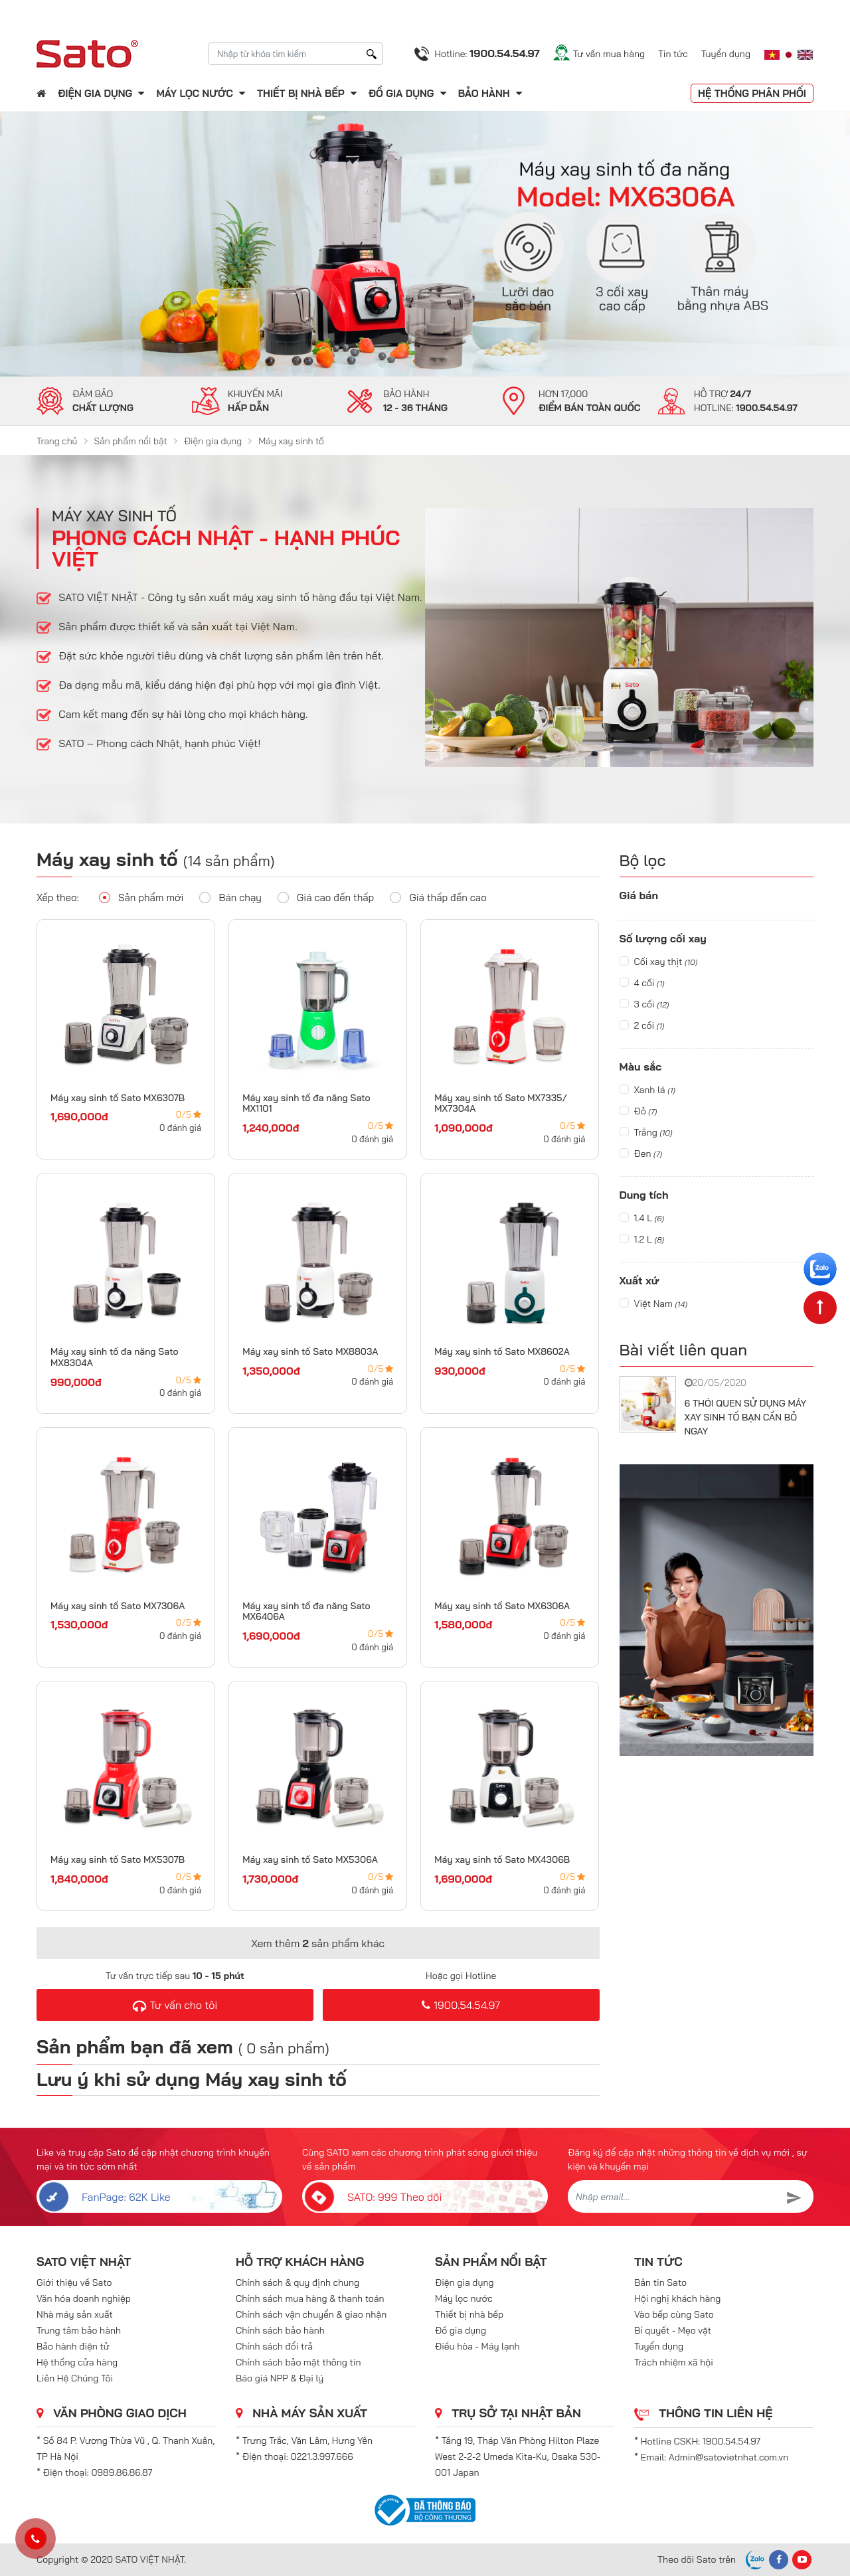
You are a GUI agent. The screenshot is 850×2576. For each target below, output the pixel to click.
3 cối (644, 1004)
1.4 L (642, 1218)
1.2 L (642, 1239)
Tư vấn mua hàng (609, 54)
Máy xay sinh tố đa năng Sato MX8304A (114, 1357)
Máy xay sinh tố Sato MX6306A (502, 1606)
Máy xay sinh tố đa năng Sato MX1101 (306, 1103)
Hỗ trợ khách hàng (300, 2261)
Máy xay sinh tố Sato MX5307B (117, 1859)
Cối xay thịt (659, 961)
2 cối (642, 1025)
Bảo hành (485, 93)
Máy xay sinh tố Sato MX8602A (502, 1351)
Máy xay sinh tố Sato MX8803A (310, 1351)
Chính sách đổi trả (274, 2346)
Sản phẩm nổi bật (130, 441)
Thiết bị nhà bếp (301, 93)
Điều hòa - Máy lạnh (477, 2346)
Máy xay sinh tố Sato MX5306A (310, 1859)
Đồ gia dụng (401, 93)
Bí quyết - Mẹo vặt (672, 2330)
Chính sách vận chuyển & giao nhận (311, 2314)
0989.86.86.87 (122, 2472)
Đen (641, 1153)
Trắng (646, 1132)
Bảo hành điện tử (73, 2346)
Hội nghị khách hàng (677, 2298)
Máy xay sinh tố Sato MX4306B (502, 1859)
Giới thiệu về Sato (74, 2282)
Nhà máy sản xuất (75, 2314)
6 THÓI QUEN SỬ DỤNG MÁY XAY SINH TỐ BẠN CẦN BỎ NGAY (746, 1417)
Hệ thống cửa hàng (77, 2362)
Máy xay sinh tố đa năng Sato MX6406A (306, 1611)
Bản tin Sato (660, 2282)
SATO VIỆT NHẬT (84, 2261)
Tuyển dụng (725, 54)
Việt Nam (654, 1303)
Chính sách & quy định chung (297, 2282)
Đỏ (638, 1111)
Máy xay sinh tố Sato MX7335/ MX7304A (500, 1103)
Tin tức (673, 54)
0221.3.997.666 (322, 2456)
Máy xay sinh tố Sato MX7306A (117, 1606)
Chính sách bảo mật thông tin (298, 2362)
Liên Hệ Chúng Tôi (75, 2378)
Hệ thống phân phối (752, 93)
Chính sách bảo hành (280, 2330)
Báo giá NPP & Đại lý (279, 2378)
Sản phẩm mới (141, 897)
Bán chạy (230, 897)
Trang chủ (57, 441)
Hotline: (486, 53)
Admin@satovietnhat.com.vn (728, 2457)
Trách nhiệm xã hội (673, 2362)
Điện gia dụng (95, 93)
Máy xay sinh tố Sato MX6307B (117, 1098)
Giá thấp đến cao (438, 897)
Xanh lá (647, 1089)
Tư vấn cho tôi (174, 2005)
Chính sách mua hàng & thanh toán (310, 2298)
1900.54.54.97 (461, 2005)
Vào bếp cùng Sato (674, 2314)
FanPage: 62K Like (104, 2196)
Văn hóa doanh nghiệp (84, 2298)
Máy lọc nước (194, 93)
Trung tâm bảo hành (79, 2330)
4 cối (642, 982)
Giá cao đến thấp (326, 897)
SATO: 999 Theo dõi (372, 2196)
